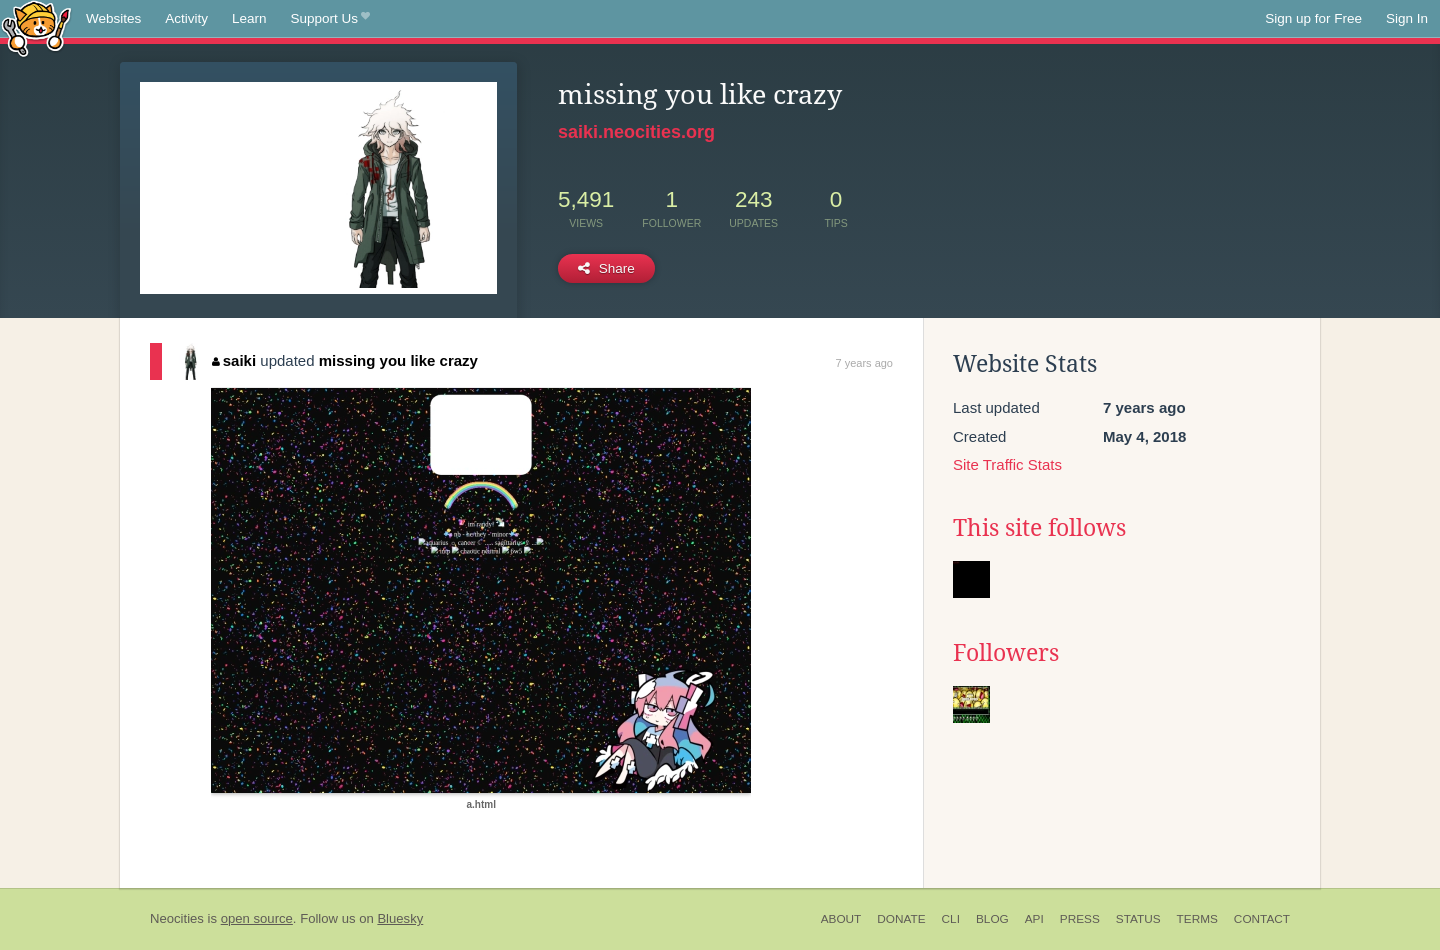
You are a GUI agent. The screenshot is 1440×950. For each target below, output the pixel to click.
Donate (901, 919)
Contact (1262, 919)
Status (1138, 919)
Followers (1006, 653)
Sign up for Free (1313, 18)
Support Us (330, 19)
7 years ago (864, 363)
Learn (249, 18)
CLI (951, 919)
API (1034, 919)
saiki (234, 360)
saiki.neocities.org (636, 132)
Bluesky (400, 918)
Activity (186, 18)
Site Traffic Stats (1007, 464)
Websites (113, 18)
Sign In (1407, 18)
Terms (1197, 919)
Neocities (177, 918)
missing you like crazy (398, 360)
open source (257, 918)
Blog (992, 919)
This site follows (1039, 528)
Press (1080, 919)
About (841, 919)
